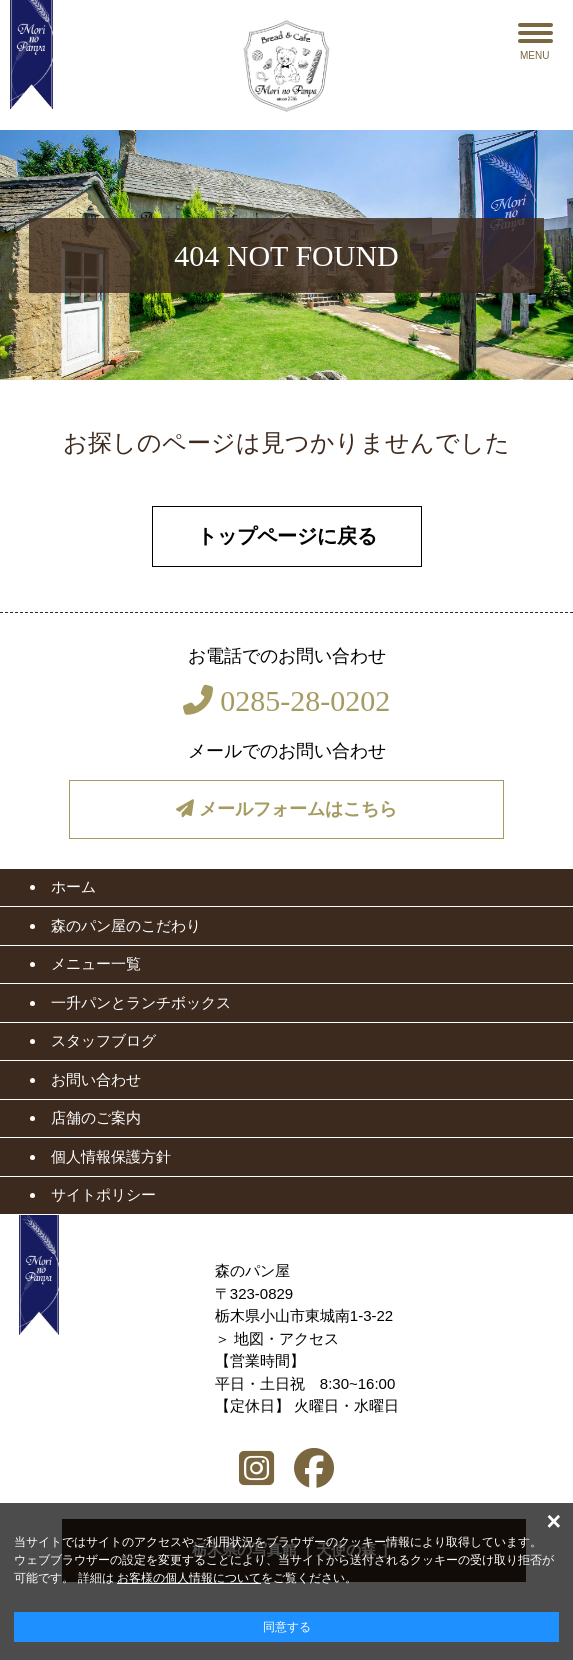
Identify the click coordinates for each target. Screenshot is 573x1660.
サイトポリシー (103, 1194)
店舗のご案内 (96, 1117)
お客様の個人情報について (189, 1578)
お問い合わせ (96, 1079)
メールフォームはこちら (286, 809)
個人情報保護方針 (111, 1156)
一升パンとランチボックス (141, 1002)
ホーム (73, 886)
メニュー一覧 (96, 963)
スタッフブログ (103, 1040)
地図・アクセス (286, 1338)
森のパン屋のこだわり (126, 925)
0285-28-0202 (286, 700)
